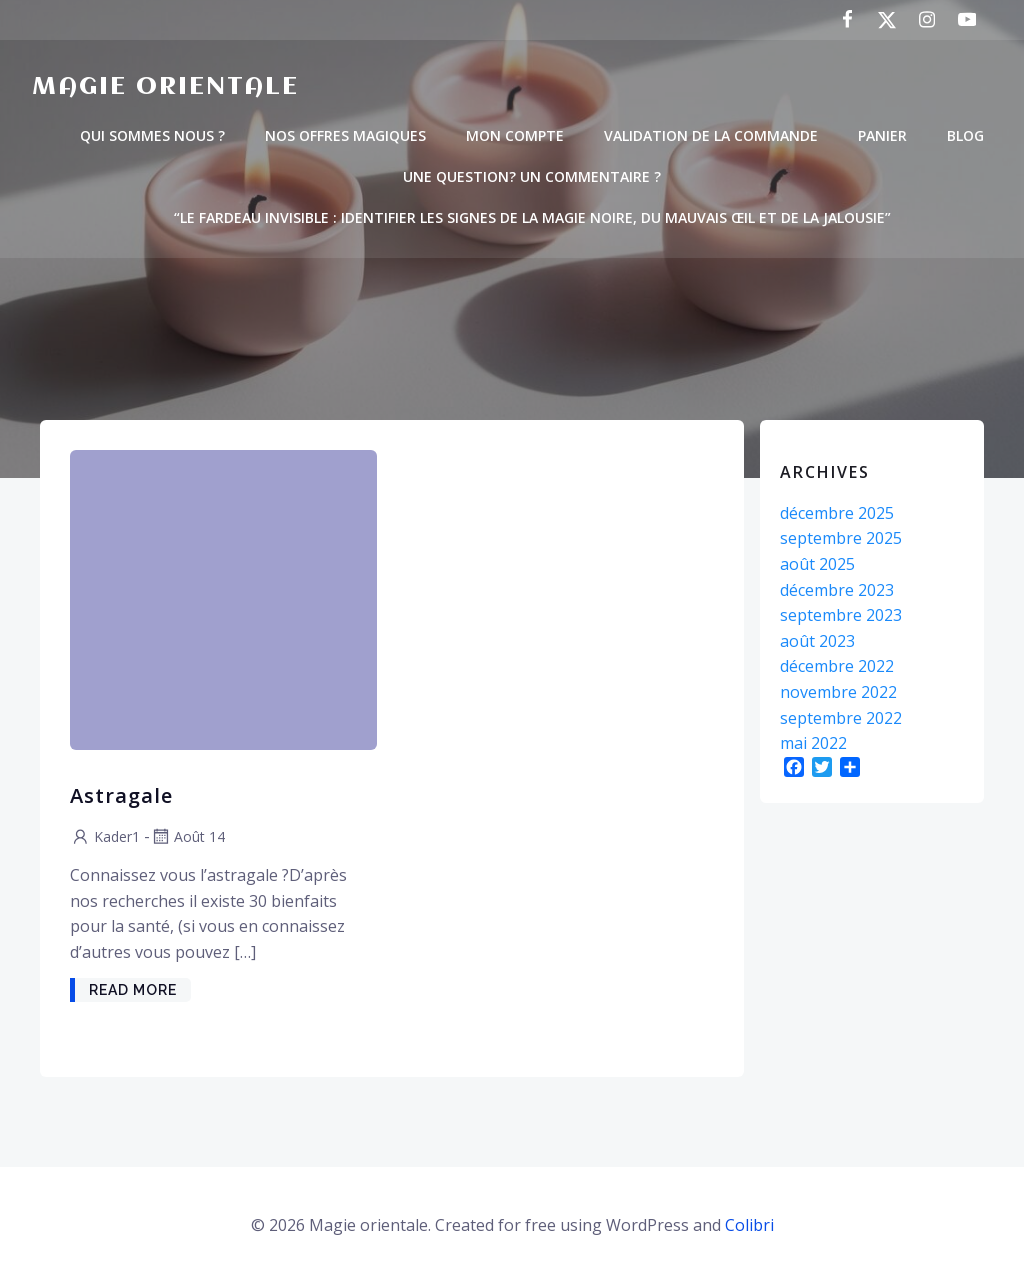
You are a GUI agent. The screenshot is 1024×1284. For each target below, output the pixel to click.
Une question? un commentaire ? (532, 176)
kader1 (105, 836)
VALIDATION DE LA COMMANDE (711, 135)
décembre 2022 (837, 666)
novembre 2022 (838, 692)
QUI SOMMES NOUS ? (152, 135)
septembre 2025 (841, 538)
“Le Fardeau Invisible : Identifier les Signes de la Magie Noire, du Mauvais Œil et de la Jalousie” (532, 217)
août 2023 (817, 641)
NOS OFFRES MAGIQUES (345, 135)
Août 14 (187, 836)
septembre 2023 (841, 615)
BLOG (965, 135)
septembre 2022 (841, 718)
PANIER (882, 135)
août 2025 (817, 564)
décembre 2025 (837, 513)
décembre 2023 (837, 590)
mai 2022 (813, 743)
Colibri (749, 1225)
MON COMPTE (515, 135)
